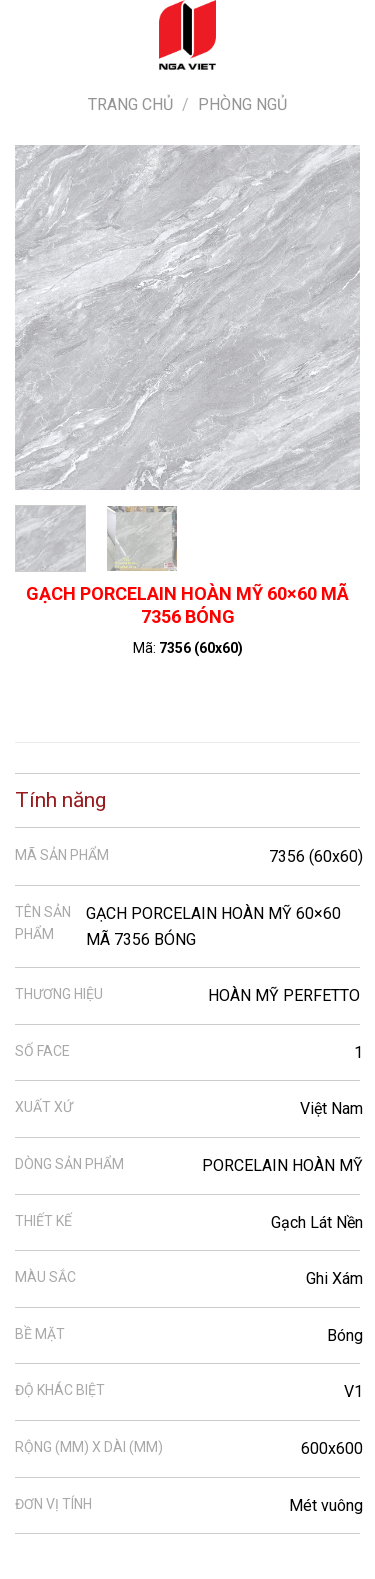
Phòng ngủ (242, 104)
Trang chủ (130, 104)
